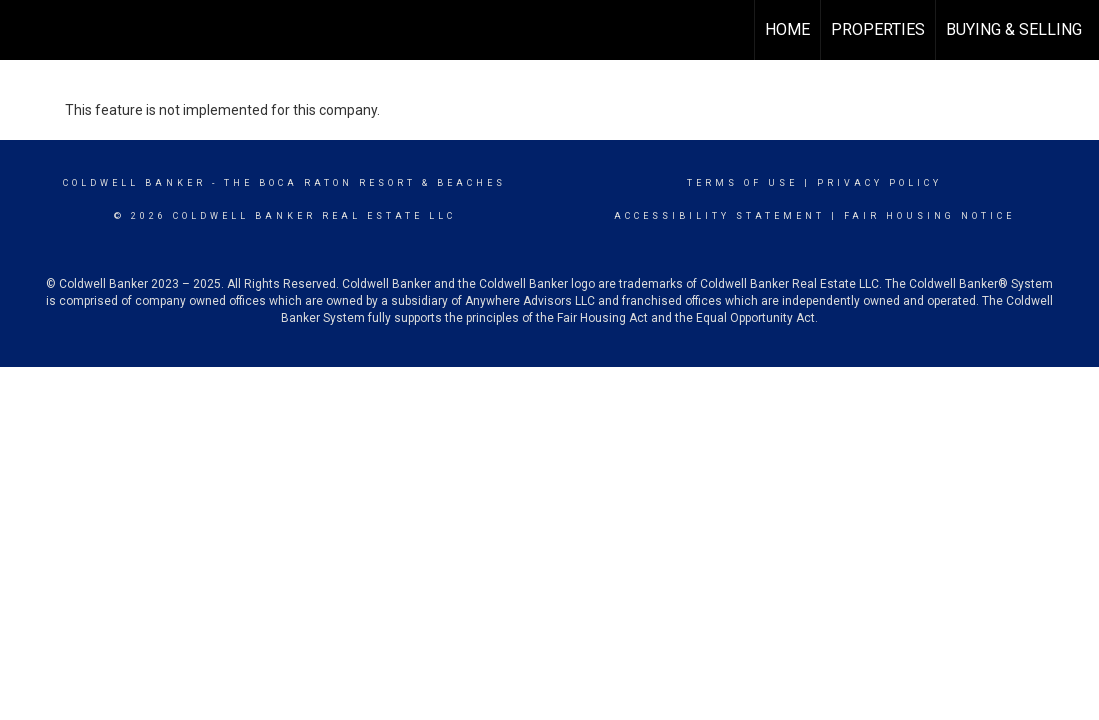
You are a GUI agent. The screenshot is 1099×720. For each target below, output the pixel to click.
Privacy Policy (879, 183)
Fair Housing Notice (929, 216)
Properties (878, 29)
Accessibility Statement (719, 216)
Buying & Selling (1014, 29)
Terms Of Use (742, 183)
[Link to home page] (25, 30)
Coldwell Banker (134, 183)
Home (787, 29)
